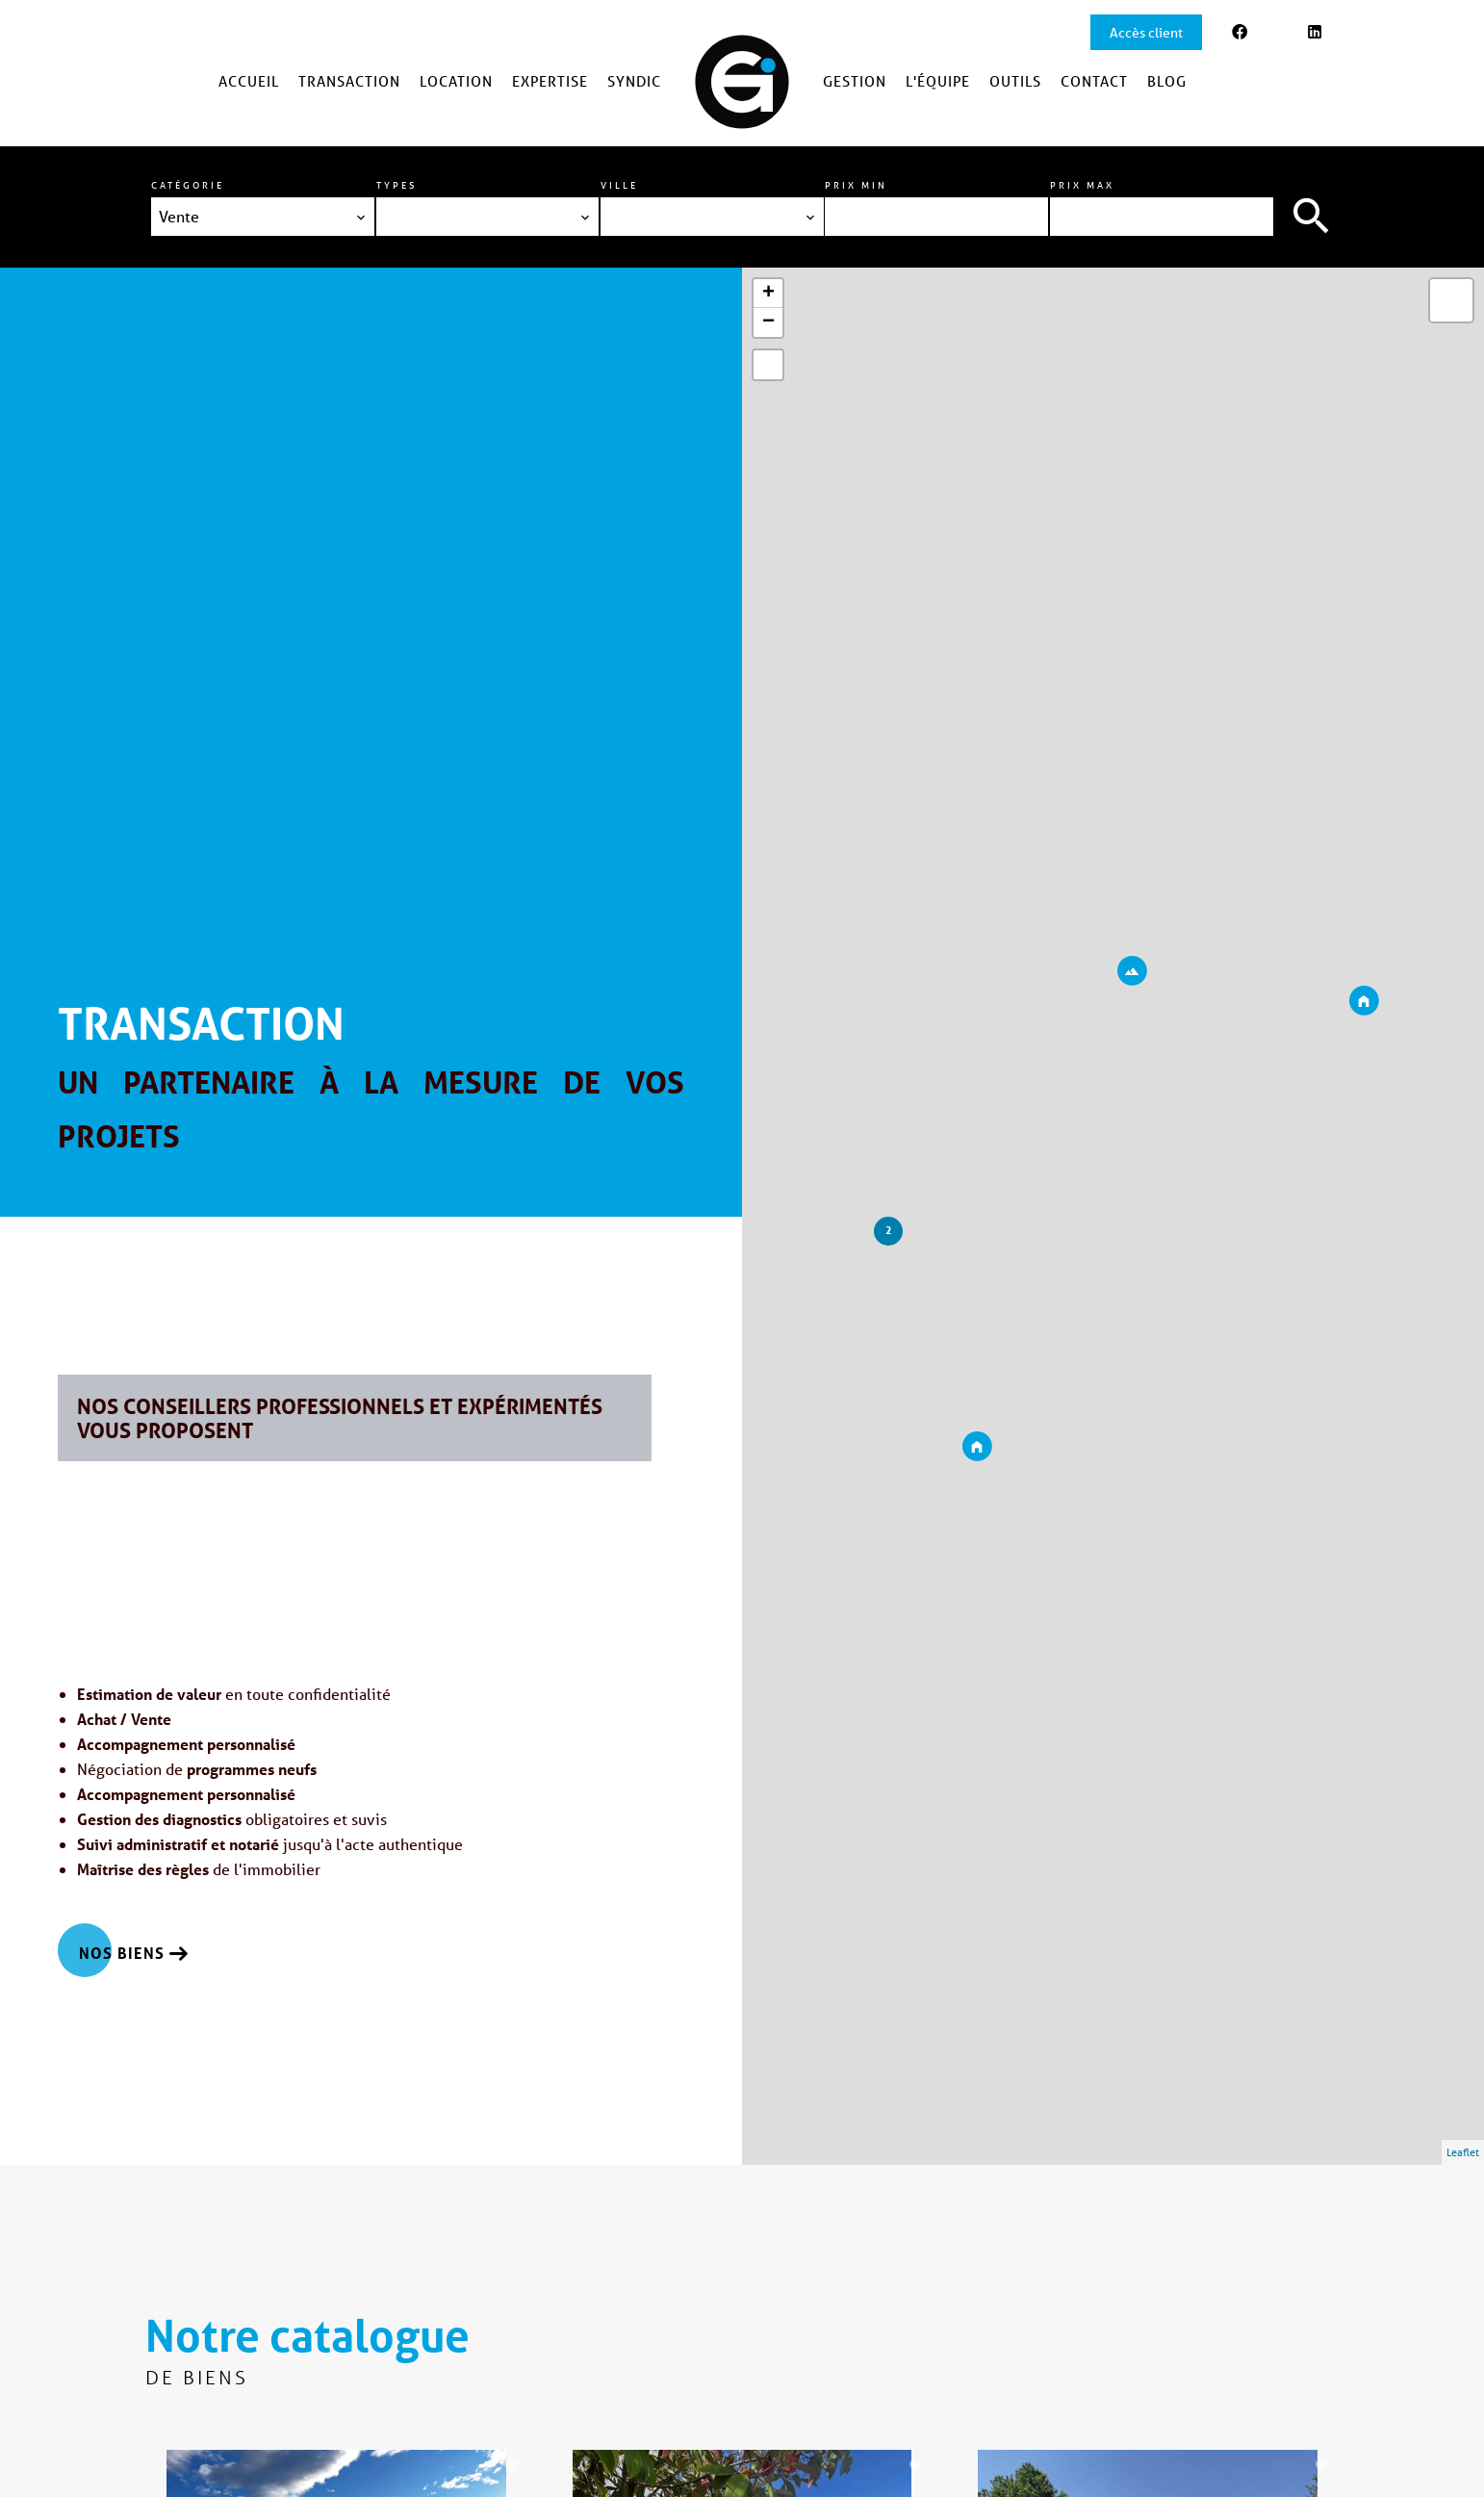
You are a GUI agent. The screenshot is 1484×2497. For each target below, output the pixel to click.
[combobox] (262, 216)
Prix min (856, 185)
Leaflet (1462, 2152)
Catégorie (187, 185)
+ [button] (768, 293)
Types (396, 185)
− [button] (768, 322)
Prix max (1082, 185)
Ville (619, 185)
